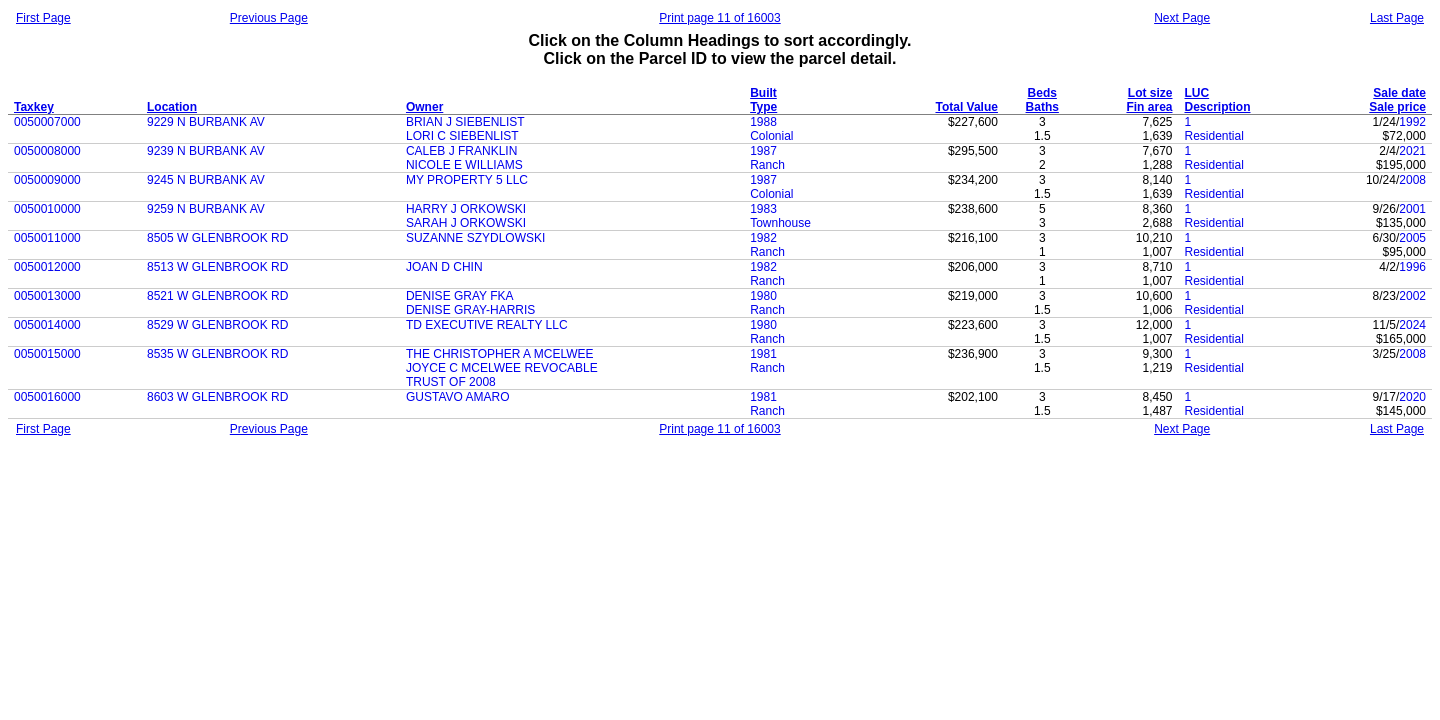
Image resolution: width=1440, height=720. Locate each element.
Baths (1042, 107)
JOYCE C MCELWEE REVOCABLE (502, 368)
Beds (1042, 93)
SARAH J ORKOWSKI (466, 223)
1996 (1412, 267)
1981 (763, 354)
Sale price (1397, 107)
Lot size (1150, 93)
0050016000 (47, 397)
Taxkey (34, 107)
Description (1217, 107)
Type (763, 107)
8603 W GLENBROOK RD (217, 397)
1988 (763, 122)
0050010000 (47, 209)
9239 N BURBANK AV (206, 151)
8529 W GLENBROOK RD (217, 325)
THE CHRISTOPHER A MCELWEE (500, 354)
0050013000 (47, 296)
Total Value (966, 107)
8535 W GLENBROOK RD (217, 354)
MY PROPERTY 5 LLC (467, 180)
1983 (763, 209)
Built (763, 93)
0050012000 (47, 267)
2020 (1412, 397)
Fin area (1149, 107)
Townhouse (780, 223)
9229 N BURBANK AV (206, 122)
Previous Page (269, 18)
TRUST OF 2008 (451, 382)
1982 (763, 238)
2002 (1412, 296)
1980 (763, 296)
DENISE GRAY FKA (460, 296)
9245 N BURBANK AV (206, 180)
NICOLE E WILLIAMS (464, 165)
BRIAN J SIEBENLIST (465, 122)
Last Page (1397, 18)
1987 (763, 151)
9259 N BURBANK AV (206, 209)
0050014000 (47, 325)
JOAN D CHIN (444, 267)
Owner (424, 107)
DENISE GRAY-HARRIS (470, 310)
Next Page (1182, 18)
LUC (1196, 93)
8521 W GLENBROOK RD (217, 296)
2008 (1412, 180)
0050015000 (47, 354)
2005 (1412, 238)
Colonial (771, 136)
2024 (1412, 325)
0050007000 (47, 122)
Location (172, 107)
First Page (43, 18)
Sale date (1399, 93)
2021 (1412, 151)
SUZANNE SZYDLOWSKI (475, 238)
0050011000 (47, 238)
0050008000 (47, 151)
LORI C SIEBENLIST (462, 136)
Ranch (767, 165)
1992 (1412, 122)
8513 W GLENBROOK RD (217, 267)
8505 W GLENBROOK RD (217, 238)
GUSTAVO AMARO (458, 397)
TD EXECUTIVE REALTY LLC (487, 325)
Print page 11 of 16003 (719, 18)
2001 (1412, 209)
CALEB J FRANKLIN (461, 151)
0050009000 (47, 180)
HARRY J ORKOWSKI (466, 209)
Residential (1213, 136)
